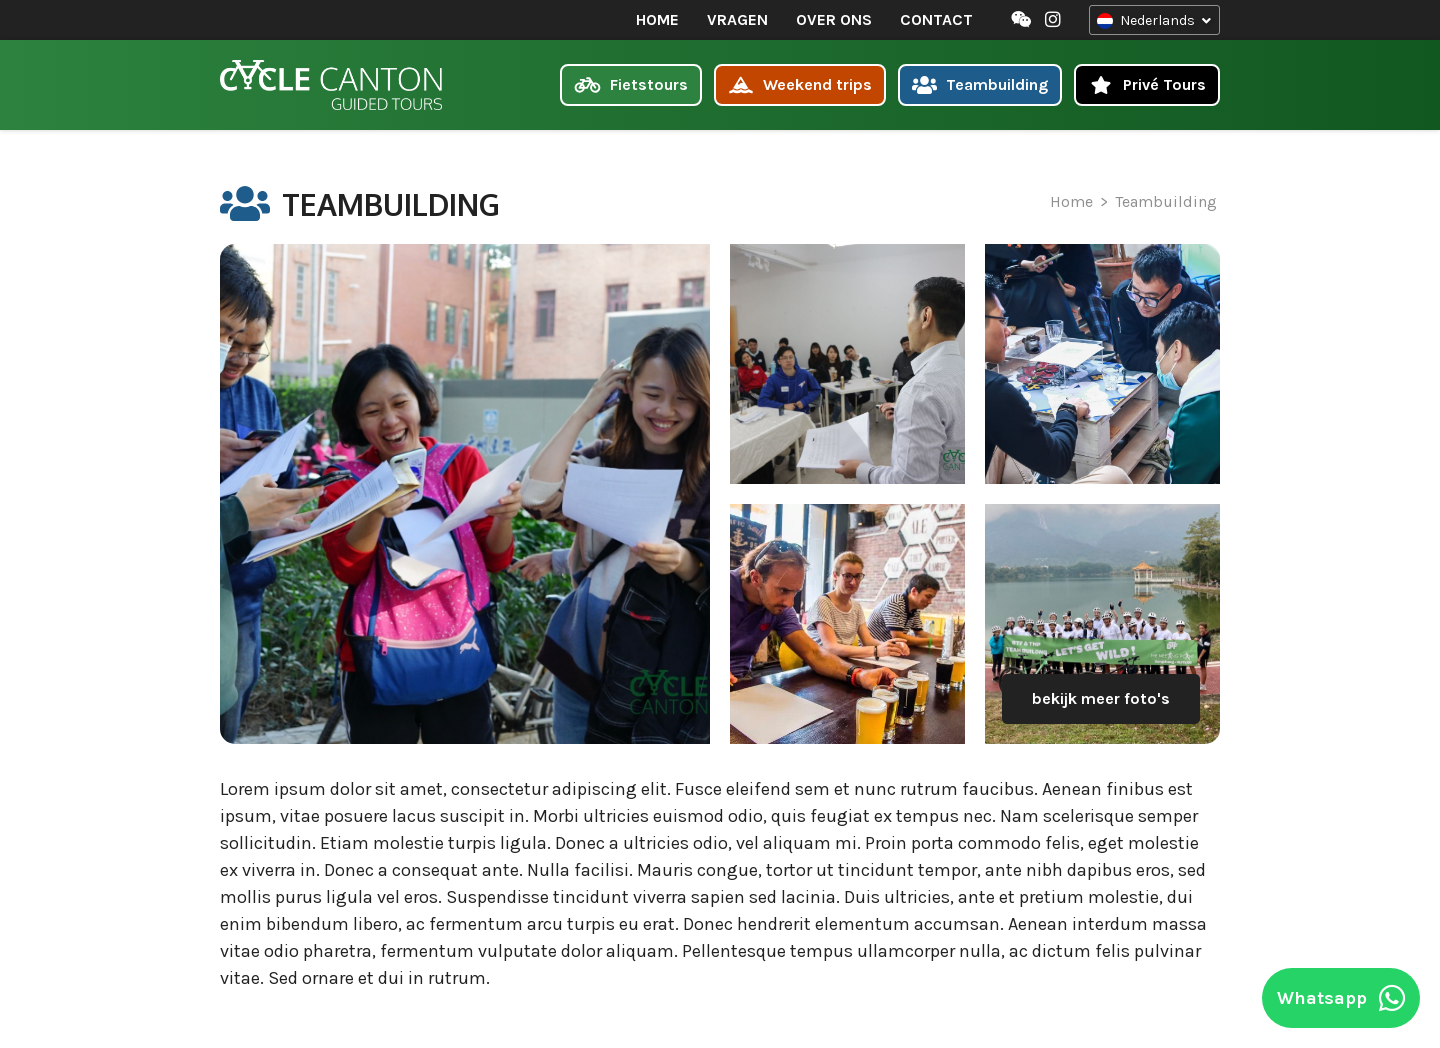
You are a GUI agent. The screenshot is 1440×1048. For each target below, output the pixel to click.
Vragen (736, 19)
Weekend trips (800, 84)
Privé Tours (1147, 84)
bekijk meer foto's (1101, 698)
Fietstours (631, 84)
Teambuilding (980, 84)
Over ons (833, 19)
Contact (935, 19)
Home (656, 19)
